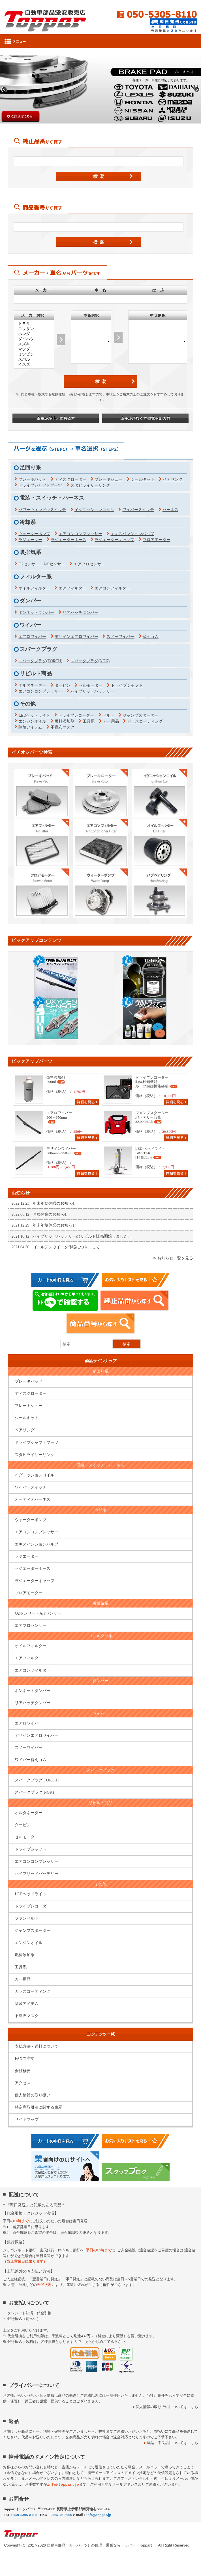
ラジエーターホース (68, 540)
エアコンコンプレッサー (80, 534)
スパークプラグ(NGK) (90, 661)
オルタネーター (32, 685)
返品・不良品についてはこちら (172, 2443)
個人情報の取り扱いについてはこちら (167, 2407)
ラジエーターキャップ (114, 540)
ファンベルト (27, 1918)
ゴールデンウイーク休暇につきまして (66, 1247)
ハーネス (170, 510)
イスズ (34, 364)
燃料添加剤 (64, 721)
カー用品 (111, 721)
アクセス (23, 2083)
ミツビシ (34, 354)
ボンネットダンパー (36, 612)
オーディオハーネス (32, 1499)
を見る (175, 1258)
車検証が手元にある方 (55, 418)
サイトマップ (27, 2119)
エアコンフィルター (112, 588)
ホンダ (34, 334)
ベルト (108, 715)
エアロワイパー (32, 637)
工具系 (89, 721)
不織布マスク (62, 727)
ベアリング (173, 479)
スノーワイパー (120, 637)
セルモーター (90, 685)
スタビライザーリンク (90, 485)
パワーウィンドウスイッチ (42, 510)
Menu (100, 41)
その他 (100, 1884)
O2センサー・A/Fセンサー (41, 564)
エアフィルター (72, 588)
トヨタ (34, 323)
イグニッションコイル (94, 510)
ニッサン (34, 328)
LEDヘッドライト (34, 715)
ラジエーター (30, 540)
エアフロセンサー (89, 564)
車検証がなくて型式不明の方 (145, 418)
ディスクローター (70, 479)
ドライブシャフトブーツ (40, 485)
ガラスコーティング (145, 721)
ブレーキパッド (32, 479)
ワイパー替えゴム (30, 1760)
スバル (34, 359)
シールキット (143, 479)
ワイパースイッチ (138, 510)
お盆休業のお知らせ (50, 1214)
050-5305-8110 (152, 14)
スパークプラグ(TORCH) (40, 661)
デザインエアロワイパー (76, 637)
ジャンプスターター (140, 715)
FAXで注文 (24, 2058)
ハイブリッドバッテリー (92, 691)
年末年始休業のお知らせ (54, 1225)
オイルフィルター (34, 588)
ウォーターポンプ (34, 534)
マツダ (34, 349)
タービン (62, 685)
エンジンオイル (32, 721)
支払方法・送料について (36, 2046)
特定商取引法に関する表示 (38, 2107)
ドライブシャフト (127, 685)
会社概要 (23, 2071)
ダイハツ (34, 339)
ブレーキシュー (108, 479)
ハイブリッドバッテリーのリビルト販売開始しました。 (82, 1236)
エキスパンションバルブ (132, 534)
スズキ (34, 344)
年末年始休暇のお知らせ (54, 1203)
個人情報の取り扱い (32, 2095)
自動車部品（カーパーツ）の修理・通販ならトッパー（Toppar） (100, 2545)
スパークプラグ (100, 1770)
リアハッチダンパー (80, 612)
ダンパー (100, 1681)
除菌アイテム (30, 727)
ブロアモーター (156, 540)
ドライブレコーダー (76, 715)
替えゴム (151, 637)
